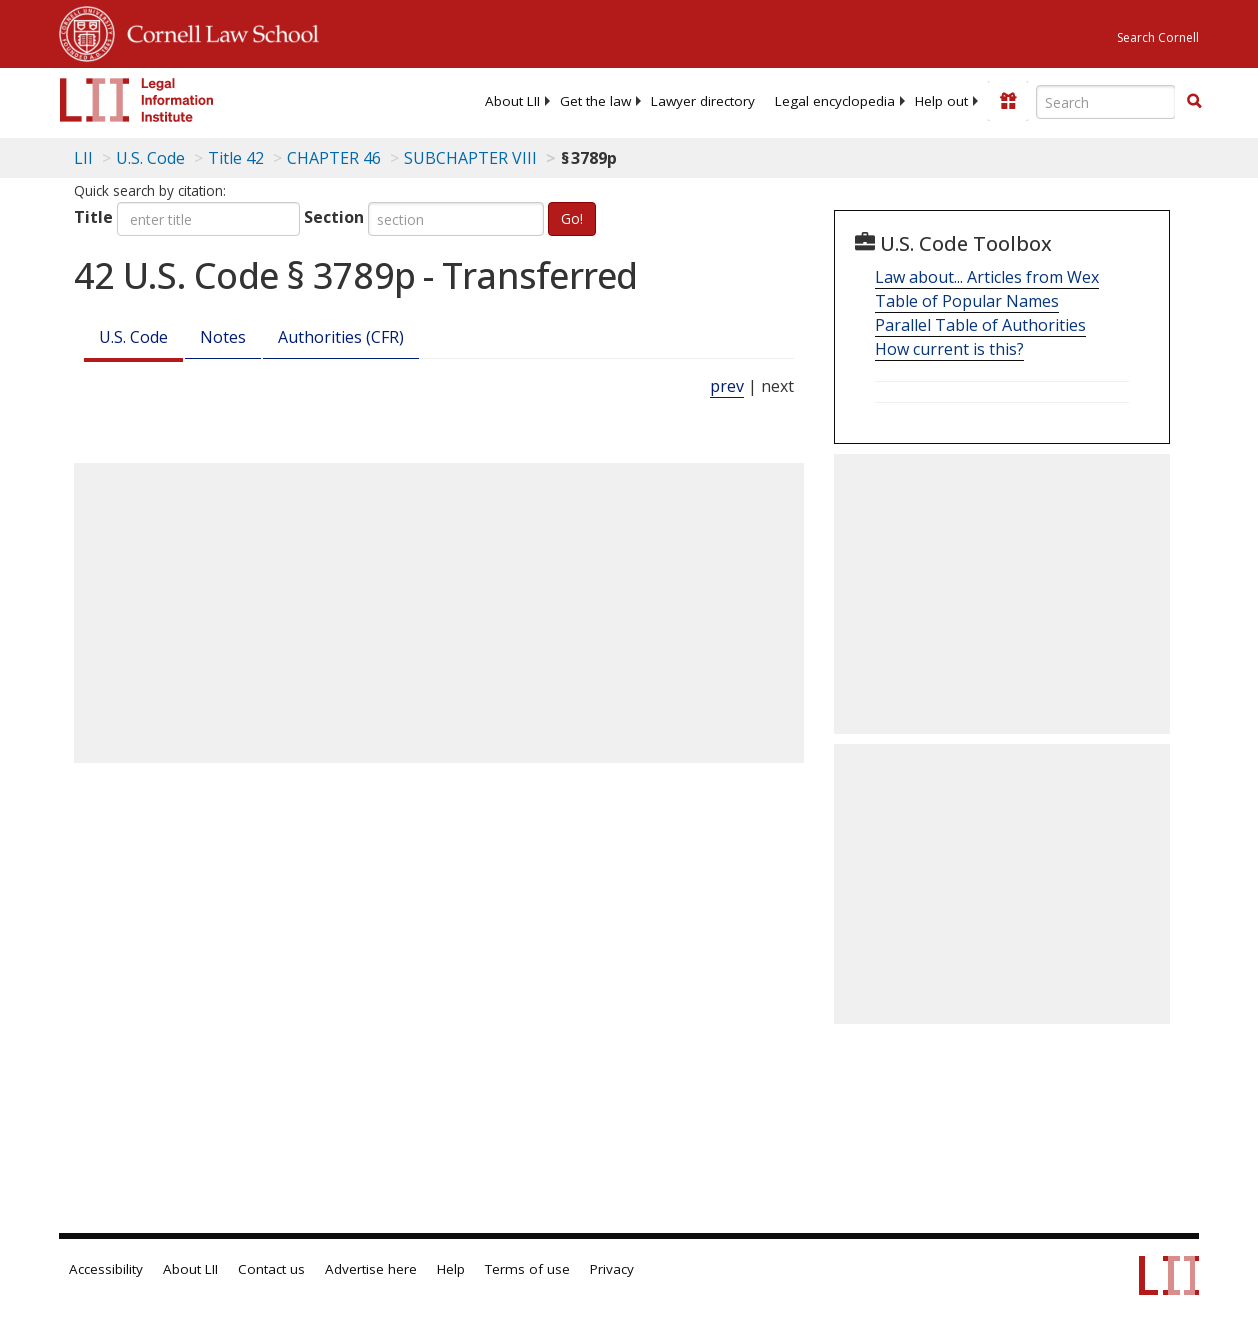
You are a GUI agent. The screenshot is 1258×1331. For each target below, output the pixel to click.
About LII (512, 101)
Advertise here (371, 1269)
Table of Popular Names (967, 301)
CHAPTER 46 (334, 158)
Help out (941, 101)
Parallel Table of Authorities (980, 325)
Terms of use (527, 1269)
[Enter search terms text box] (1106, 102)
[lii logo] (137, 100)
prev (727, 386)
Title (93, 217)
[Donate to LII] (1008, 101)
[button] (1194, 101)
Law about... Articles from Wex (987, 277)
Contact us (271, 1269)
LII (83, 158)
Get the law (595, 101)
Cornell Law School (217, 31)
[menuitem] (512, 101)
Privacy (612, 1269)
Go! (572, 218)
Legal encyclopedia (835, 101)
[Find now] (1194, 102)
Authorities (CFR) (341, 337)
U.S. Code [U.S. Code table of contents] (150, 158)
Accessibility (106, 1269)
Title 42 (236, 158)
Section (334, 217)
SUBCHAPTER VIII (470, 158)
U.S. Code (133, 337)
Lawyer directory (703, 101)
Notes (223, 337)
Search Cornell (1158, 37)
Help (451, 1269)
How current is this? (949, 349)
